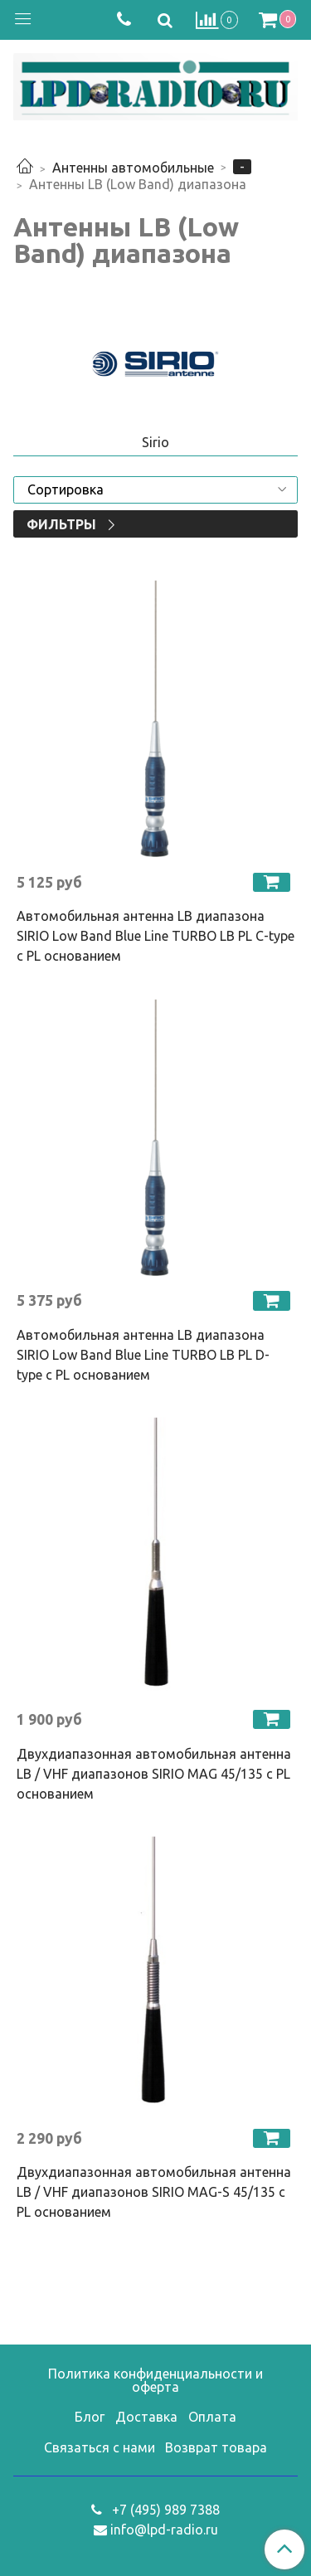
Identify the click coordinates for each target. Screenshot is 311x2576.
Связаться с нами (99, 2447)
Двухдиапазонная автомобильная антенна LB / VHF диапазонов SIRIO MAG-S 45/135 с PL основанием (154, 2192)
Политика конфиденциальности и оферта (155, 2380)
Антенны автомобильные (133, 167)
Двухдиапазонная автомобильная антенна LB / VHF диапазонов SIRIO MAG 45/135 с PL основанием (154, 1773)
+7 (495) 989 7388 (164, 2509)
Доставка (146, 2416)
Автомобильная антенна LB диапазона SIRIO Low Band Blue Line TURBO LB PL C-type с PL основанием (155, 935)
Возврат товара (216, 2447)
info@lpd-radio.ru (164, 2529)
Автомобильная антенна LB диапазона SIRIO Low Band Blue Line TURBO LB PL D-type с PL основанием (143, 1354)
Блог (89, 2416)
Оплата (212, 2416)
